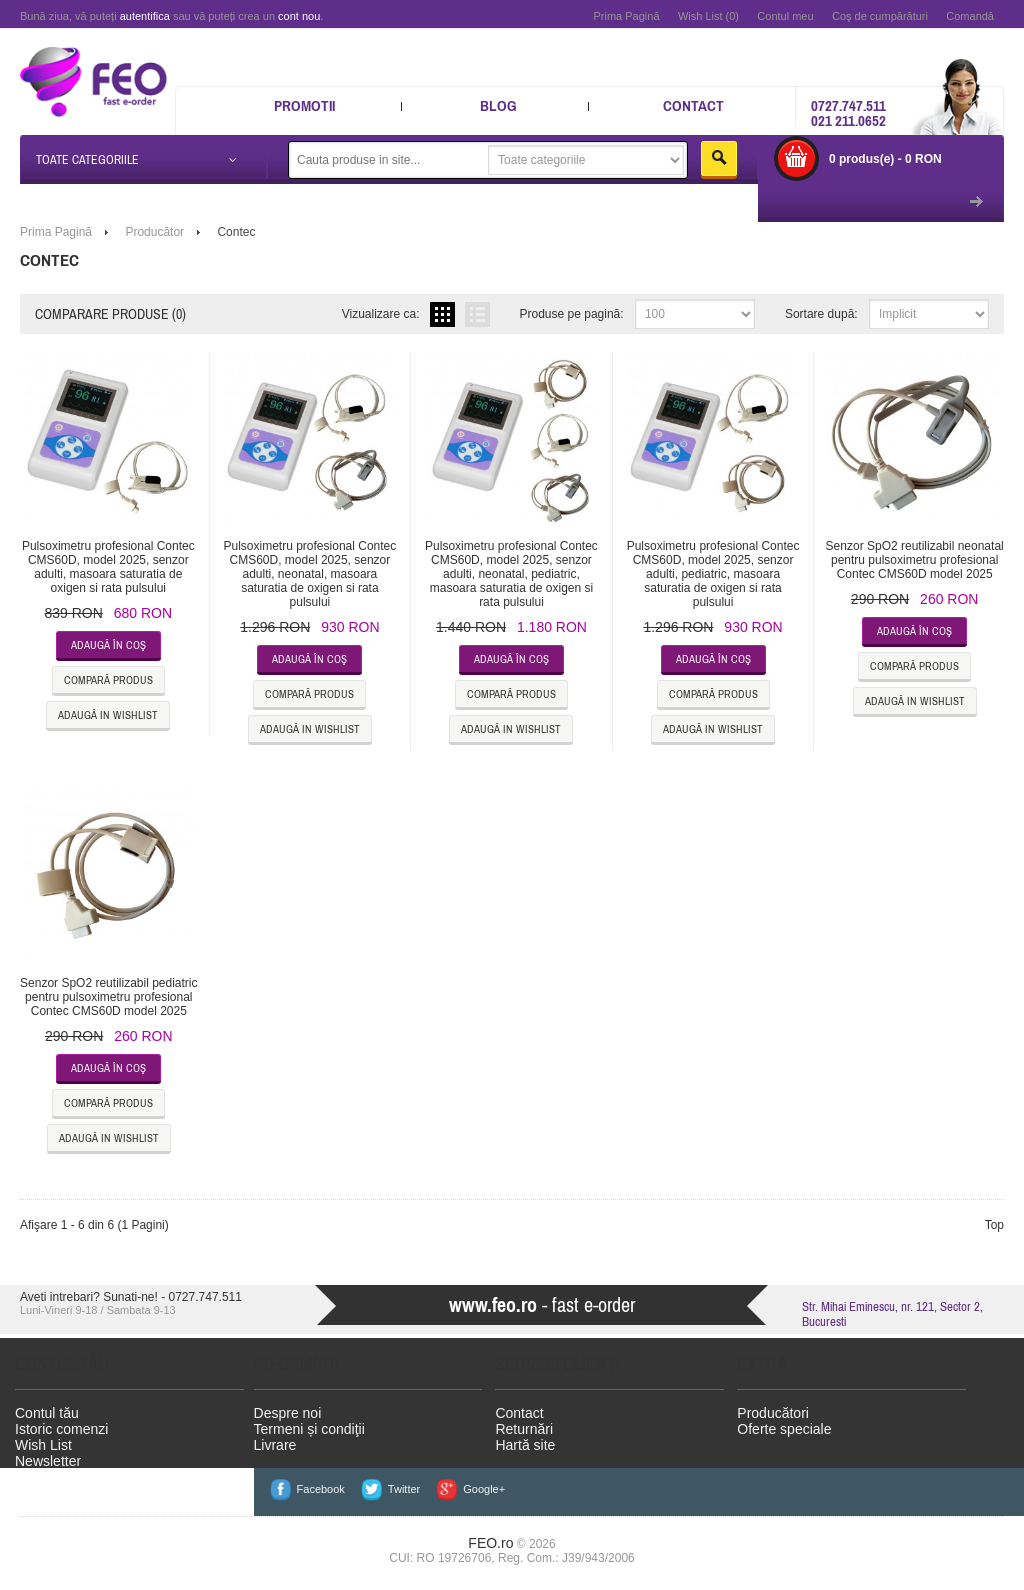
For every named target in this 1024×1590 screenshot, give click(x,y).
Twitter (404, 1489)
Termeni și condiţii (309, 1429)
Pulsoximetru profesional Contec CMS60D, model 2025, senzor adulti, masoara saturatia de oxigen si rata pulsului (108, 567)
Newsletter (48, 1461)
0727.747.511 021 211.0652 (848, 113)
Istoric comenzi (61, 1429)
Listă (477, 314)
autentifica (145, 16)
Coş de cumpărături (880, 16)
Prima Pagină (626, 16)
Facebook (321, 1489)
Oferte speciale (784, 1429)
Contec (236, 232)
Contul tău (47, 1413)
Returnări (524, 1429)
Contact (693, 105)
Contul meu (785, 16)
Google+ (484, 1489)
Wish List (43, 1445)
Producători (773, 1413)
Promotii (304, 105)
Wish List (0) (708, 16)
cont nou (299, 16)
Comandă (970, 16)
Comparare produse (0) (110, 314)
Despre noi (288, 1413)
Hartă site (525, 1445)
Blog (498, 105)
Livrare (275, 1445)
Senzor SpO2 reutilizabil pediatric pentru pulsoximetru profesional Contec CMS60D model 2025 (108, 997)
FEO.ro (490, 1543)
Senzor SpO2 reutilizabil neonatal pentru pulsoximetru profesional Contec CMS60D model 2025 (915, 560)
